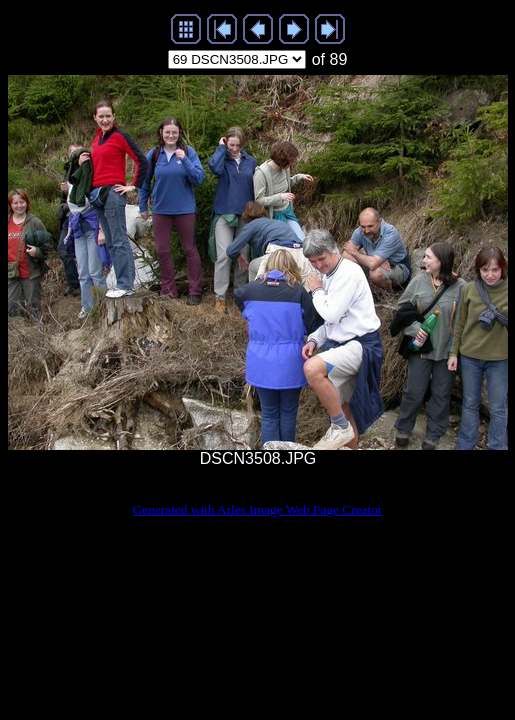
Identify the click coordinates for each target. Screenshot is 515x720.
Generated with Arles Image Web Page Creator (258, 509)
